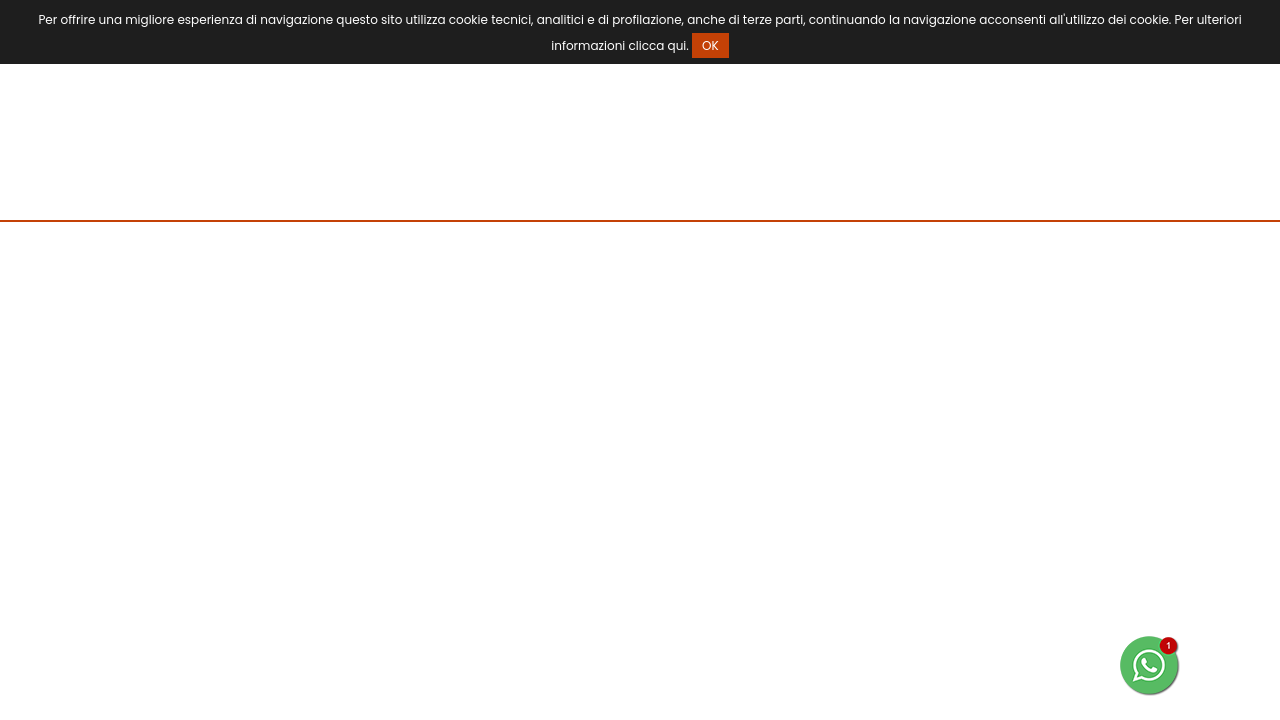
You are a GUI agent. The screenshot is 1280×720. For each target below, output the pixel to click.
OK (710, 45)
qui (677, 45)
